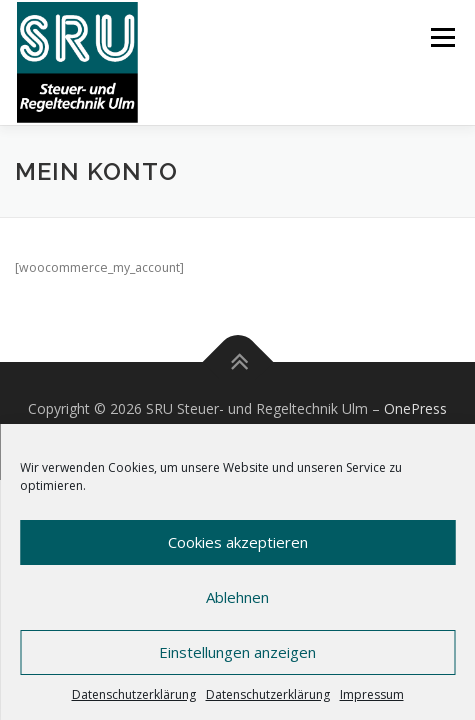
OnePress (415, 408)
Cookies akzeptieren (238, 542)
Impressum (372, 694)
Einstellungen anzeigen (237, 652)
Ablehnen (237, 597)
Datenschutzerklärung (134, 694)
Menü (441, 37)
